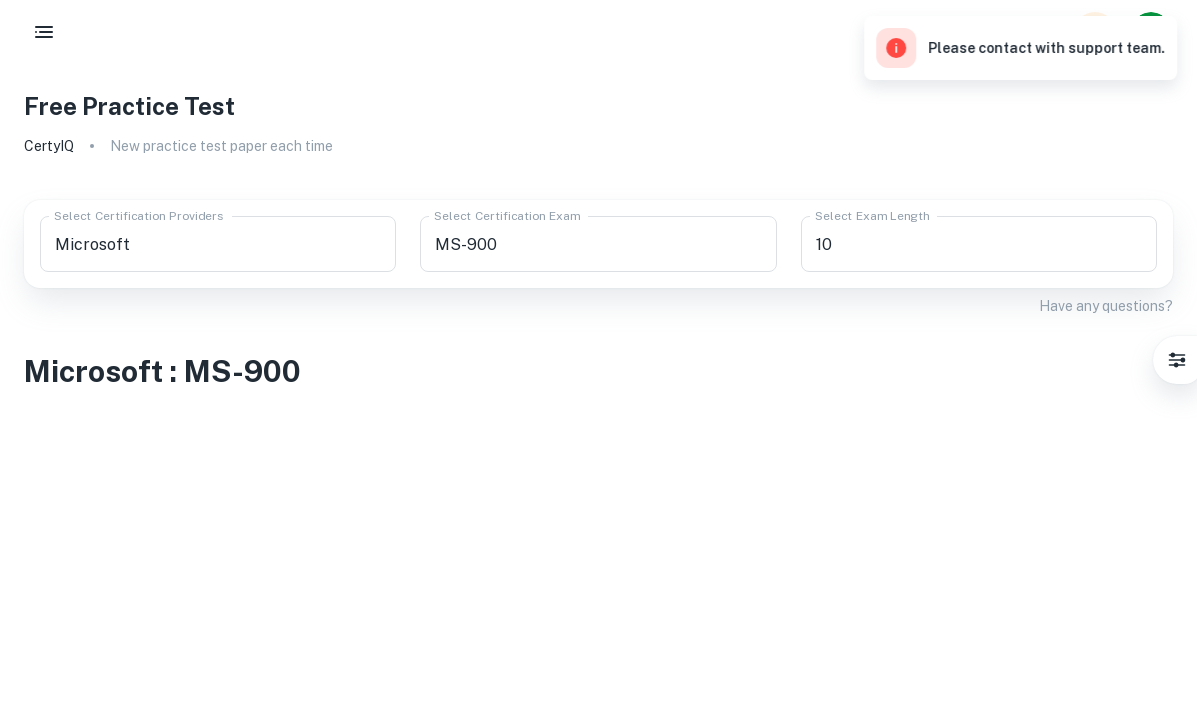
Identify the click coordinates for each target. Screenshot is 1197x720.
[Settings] (1177, 360)
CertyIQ (49, 146)
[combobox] (218, 244)
